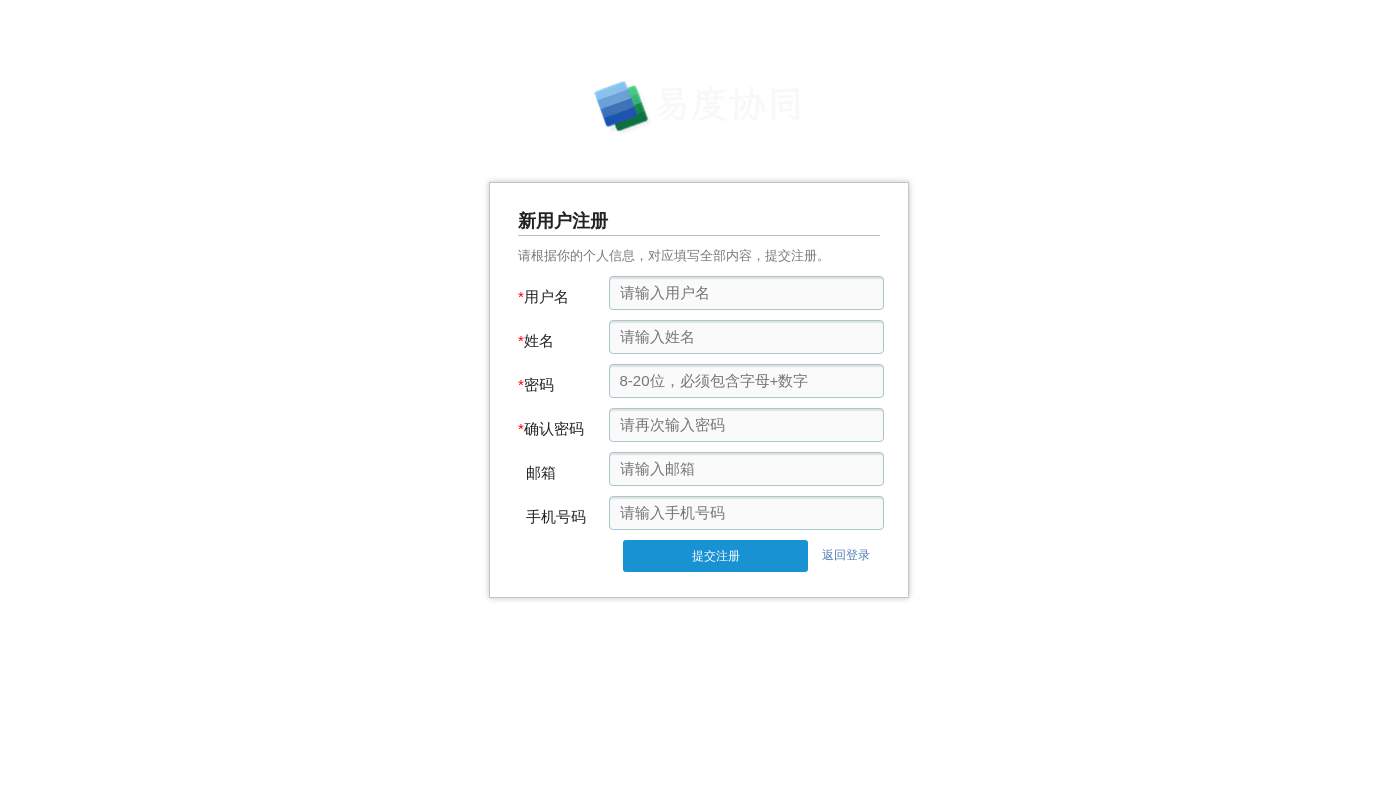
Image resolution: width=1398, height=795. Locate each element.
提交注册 (716, 556)
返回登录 (846, 555)
